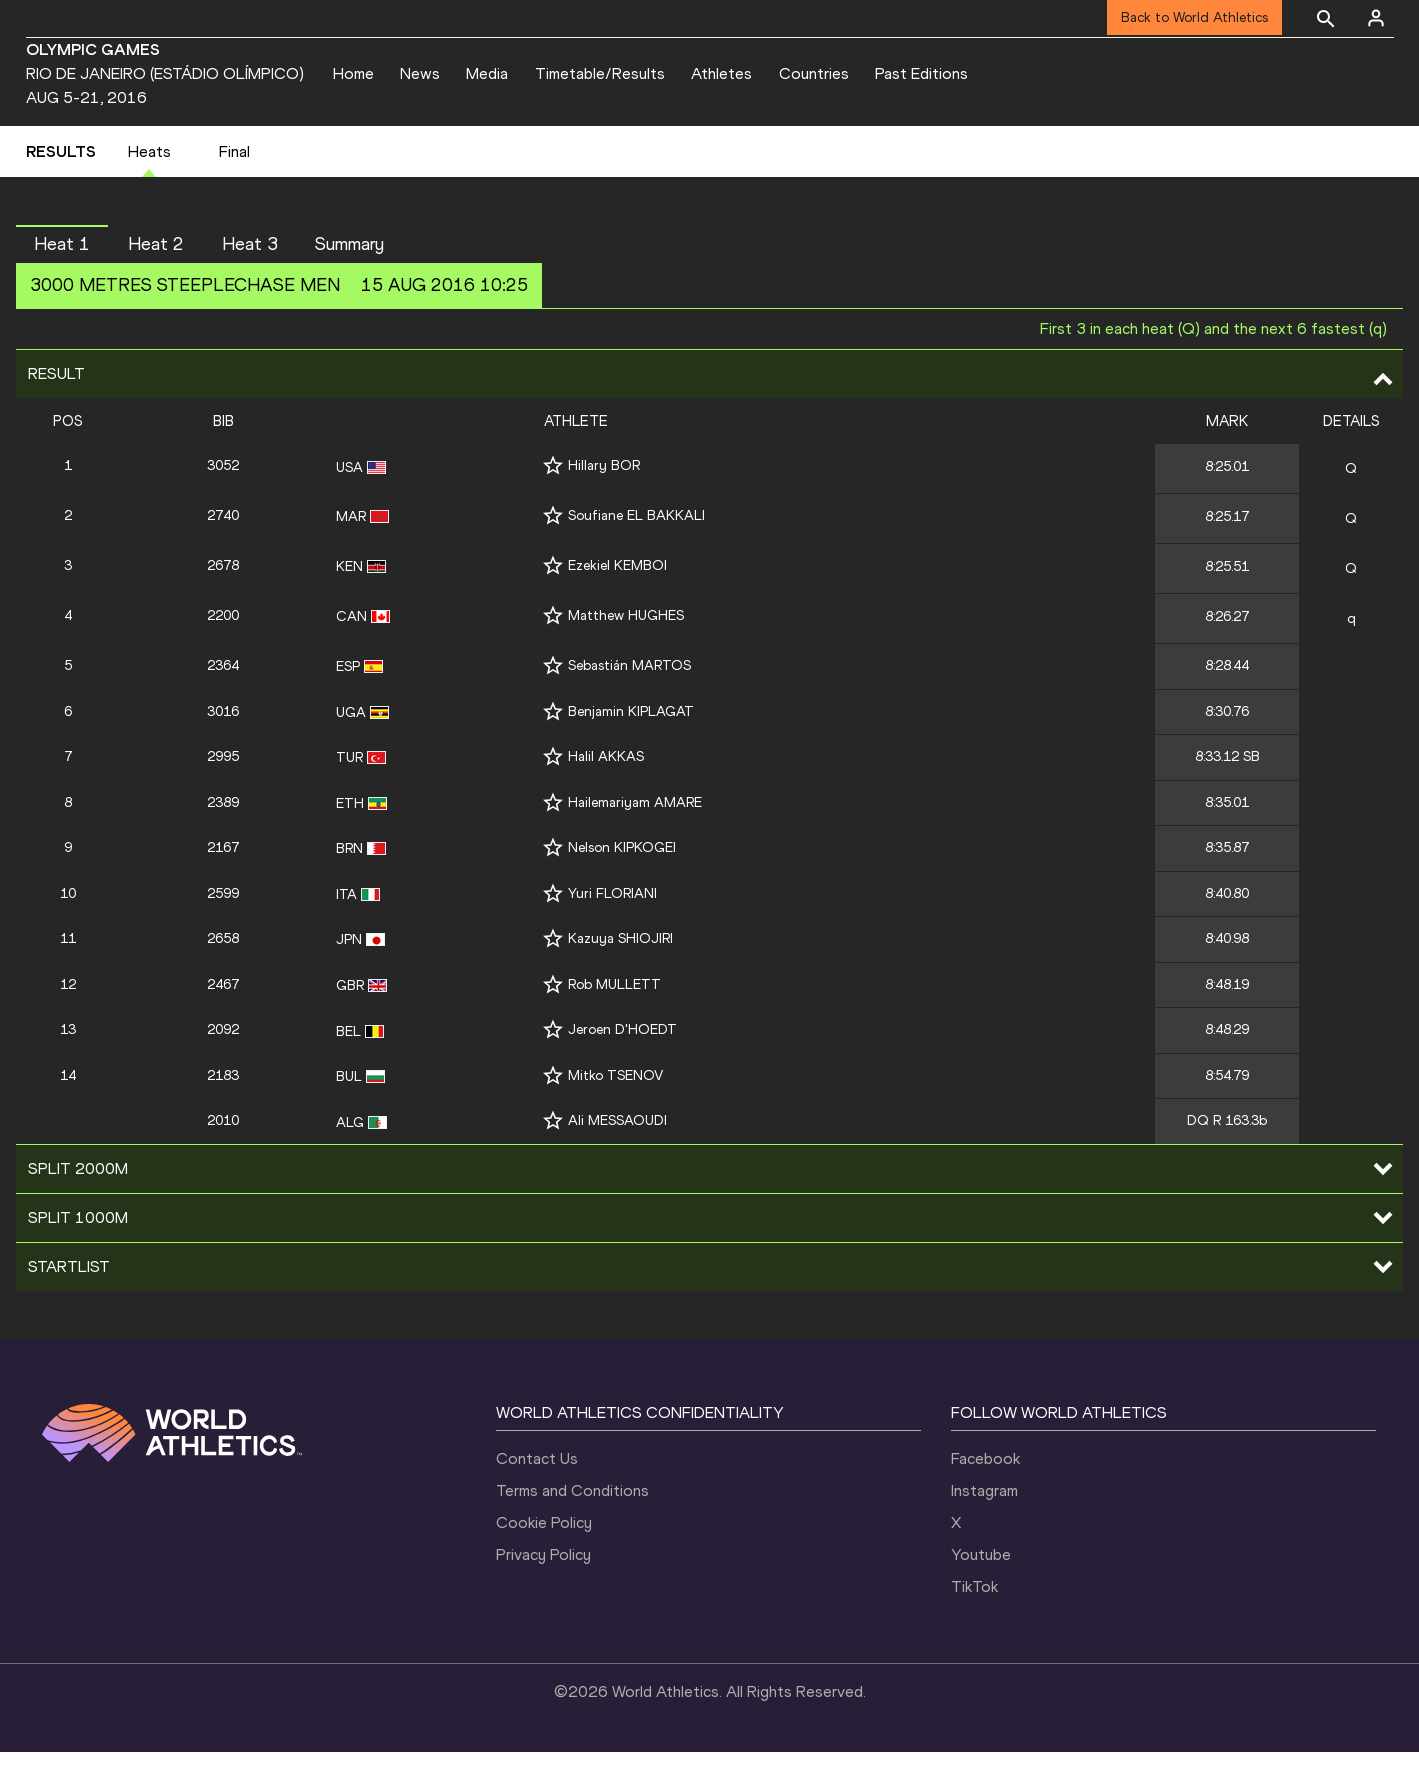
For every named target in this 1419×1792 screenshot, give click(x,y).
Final (234, 191)
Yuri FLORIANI (612, 933)
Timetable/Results (600, 73)
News (420, 73)
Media (487, 73)
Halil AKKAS (606, 796)
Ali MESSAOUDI (617, 1161)
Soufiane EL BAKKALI (636, 556)
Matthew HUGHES (626, 655)
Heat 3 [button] (250, 284)
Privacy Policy (543, 1594)
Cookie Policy (544, 1562)
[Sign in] (1376, 18)
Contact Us (537, 1498)
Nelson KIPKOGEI (622, 888)
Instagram (984, 1530)
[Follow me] (553, 506)
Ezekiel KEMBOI (617, 606)
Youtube (981, 1594)
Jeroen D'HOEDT (622, 1070)
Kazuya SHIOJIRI (620, 979)
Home (353, 73)
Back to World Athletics (1194, 17)
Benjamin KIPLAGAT (631, 751)
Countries (814, 73)
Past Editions (921, 73)
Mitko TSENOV (615, 1115)
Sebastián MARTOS (629, 705)
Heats (149, 191)
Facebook (985, 1498)
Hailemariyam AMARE (635, 842)
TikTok (974, 1626)
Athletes (721, 73)
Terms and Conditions (572, 1530)
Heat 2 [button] (156, 284)
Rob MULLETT (614, 1024)
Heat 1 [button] (62, 284)
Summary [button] (349, 284)
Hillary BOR (604, 506)
